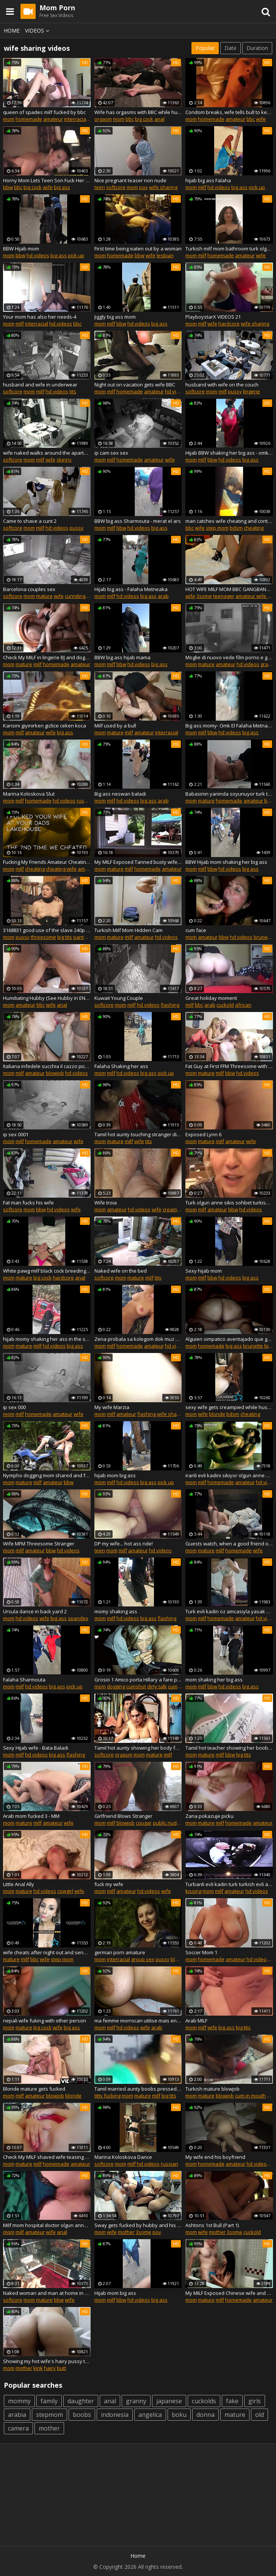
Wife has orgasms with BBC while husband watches (138, 112)
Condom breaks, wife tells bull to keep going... (229, 112)
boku (179, 2414)
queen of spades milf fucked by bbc (44, 112)
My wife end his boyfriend (215, 2157)
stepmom (49, 2414)
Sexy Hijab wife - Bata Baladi (35, 1747)
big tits (64, 937)
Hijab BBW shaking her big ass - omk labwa (229, 452)
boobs (82, 2414)
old (259, 2414)
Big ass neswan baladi (120, 793)
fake (232, 2401)
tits (72, 391)
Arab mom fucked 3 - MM (31, 1816)
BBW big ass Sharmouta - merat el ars (137, 521)
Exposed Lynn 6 (203, 1134)
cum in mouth (250, 2095)
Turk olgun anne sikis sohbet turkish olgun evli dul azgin (229, 1202)
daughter (80, 2401)
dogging (116, 1686)
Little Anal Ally (18, 1884)
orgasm (103, 119)
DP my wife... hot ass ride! (123, 1543)
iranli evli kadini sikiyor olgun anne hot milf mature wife (229, 1475)
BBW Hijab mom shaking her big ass (226, 862)
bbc (129, 119)
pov (143, 187)
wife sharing (163, 187)
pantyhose (85, 937)
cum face (195, 930)
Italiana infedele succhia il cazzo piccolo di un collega (47, 1066)
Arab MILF (196, 2020)
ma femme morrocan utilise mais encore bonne (138, 2020)
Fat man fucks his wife (28, 1202)
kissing (193, 1891)
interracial (75, 119)
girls (254, 2401)
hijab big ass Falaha (208, 180)
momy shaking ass (115, 1611)
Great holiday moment (211, 998)
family (49, 2401)
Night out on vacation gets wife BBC (134, 384)
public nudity (167, 1822)
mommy (19, 2401)
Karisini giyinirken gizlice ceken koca (44, 725)
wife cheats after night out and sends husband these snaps (47, 1952)
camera (18, 2428)
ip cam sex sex (111, 452)
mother (126, 2232)
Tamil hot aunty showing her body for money (138, 1747)
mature (44, 596)
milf (202, 187)
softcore (115, 187)
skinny (64, 459)
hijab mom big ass (115, 1475)
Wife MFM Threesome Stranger (38, 1543)
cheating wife (61, 868)
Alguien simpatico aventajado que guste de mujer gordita (229, 1339)
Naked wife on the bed (120, 1270)
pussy (235, 391)
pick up (257, 187)
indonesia (115, 2414)
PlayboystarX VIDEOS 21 (213, 316)
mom (8, 119)
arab (163, 596)
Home (12, 30)
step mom (217, 527)
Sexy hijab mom (203, 1270)
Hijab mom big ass (115, 2293)
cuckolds (204, 2401)
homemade (29, 119)
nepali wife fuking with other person (44, 2020)
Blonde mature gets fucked (34, 2088)
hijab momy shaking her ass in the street (47, 1339)
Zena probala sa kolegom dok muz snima (138, 1339)
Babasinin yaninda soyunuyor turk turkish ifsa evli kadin (229, 793)
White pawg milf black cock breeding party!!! (47, 1270)
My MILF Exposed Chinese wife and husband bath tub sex (229, 2293)
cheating (253, 527)
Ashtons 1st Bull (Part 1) (212, 2225)
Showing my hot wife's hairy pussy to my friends (47, 2361)
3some (204, 596)
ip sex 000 (14, 1407)
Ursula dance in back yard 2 (35, 1611)
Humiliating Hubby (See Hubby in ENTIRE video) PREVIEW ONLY (47, 998)
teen (99, 187)
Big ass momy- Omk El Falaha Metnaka (229, 725)
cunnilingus (78, 596)
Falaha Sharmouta (24, 1679)
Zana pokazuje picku (209, 1816)
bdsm (236, 527)
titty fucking (107, 2095)
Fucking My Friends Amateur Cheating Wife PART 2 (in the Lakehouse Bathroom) (47, 862)
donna (205, 2414)
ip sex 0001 (15, 1134)
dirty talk (157, 1686)
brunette (264, 937)
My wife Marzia (111, 1407)
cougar (144, 1822)
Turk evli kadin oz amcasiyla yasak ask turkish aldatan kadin (229, 1611)
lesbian (165, 255)
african (243, 1004)
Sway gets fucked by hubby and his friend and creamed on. (138, 2225)
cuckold (225, 1004)
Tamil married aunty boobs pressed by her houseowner (138, 2088)
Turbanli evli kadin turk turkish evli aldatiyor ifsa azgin (229, 1884)
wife (261, 119)
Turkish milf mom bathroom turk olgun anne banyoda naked (229, 248)
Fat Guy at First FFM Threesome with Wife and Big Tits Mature (229, 1066)
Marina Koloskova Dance (123, 2157)
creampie (173, 1209)
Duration (257, 48)
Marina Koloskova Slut (29, 793)
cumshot (136, 1686)
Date (230, 48)
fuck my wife (108, 1884)
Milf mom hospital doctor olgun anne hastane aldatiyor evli (47, 2225)
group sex (142, 1959)
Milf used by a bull (115, 725)
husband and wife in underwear (40, 384)
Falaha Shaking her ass (121, 1066)
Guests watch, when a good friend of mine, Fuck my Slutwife (229, 1543)
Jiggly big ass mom (115, 316)
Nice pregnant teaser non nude (130, 180)
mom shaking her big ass (214, 1679)
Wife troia (105, 1202)
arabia (17, 2414)
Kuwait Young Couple (118, 998)
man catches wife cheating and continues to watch (229, 521)
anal (159, 119)
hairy (50, 2368)
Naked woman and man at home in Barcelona (47, 2293)
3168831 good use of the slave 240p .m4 (47, 930)
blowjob (55, 1073)
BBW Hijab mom (21, 248)
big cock (144, 119)
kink (38, 2368)
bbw (8, 187)
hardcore (229, 323)
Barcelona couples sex (29, 589)
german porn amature (119, 1952)
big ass (62, 187)
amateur (53, 119)
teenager (223, 596)
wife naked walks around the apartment (47, 452)
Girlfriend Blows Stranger (123, 1816)
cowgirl (65, 1891)
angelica (150, 2414)
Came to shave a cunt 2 (29, 521)
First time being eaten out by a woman (138, 248)
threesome (43, 937)
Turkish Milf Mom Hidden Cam (128, 930)
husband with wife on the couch (222, 384)
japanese (169, 2401)
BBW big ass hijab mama (122, 657)
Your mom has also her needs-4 (39, 316)
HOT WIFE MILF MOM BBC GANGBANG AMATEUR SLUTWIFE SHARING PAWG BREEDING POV (229, 589)
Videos (38, 30)
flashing (170, 1004)
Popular (205, 48)
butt (61, 2368)
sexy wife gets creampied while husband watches (229, 1407)
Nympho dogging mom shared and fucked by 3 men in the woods (47, 1475)
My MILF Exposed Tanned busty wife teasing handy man (138, 862)
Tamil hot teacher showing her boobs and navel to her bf (229, 1747)
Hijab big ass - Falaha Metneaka (131, 589)
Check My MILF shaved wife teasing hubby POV (47, 2157)
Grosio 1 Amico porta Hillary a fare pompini (138, 1679)
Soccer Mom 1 (201, 1952)
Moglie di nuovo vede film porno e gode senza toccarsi (229, 657)
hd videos (218, 187)
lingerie (251, 391)
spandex (78, 1618)
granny (136, 2401)
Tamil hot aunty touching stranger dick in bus (138, 1134)
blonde (217, 1414)
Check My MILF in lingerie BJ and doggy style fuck (47, 657)
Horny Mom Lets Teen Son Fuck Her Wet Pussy (47, 180)
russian (85, 800)
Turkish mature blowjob (212, 2088)
